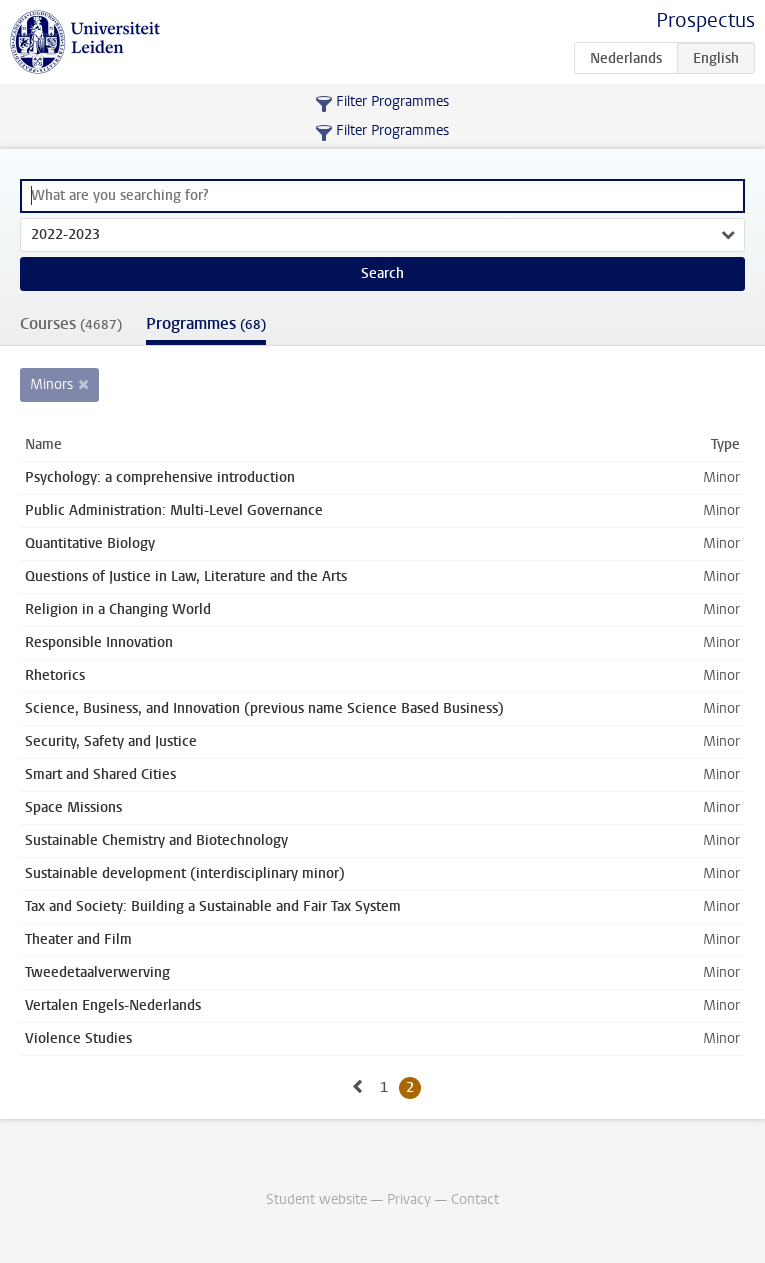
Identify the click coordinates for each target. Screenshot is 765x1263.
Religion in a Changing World (118, 609)
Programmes (206, 323)
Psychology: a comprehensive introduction (160, 477)
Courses (71, 323)
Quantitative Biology (90, 543)
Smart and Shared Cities (100, 774)
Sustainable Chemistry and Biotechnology (156, 840)
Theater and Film (78, 939)
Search (382, 273)
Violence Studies (78, 1038)
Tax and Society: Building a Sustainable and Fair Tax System (213, 906)
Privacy (409, 1199)
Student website (316, 1199)
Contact (475, 1199)
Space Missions (73, 807)
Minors (51, 384)
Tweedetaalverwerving (97, 972)
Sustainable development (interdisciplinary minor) (185, 873)
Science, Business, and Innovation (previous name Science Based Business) (264, 708)
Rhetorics (55, 675)
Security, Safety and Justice (111, 741)
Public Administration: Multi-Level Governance (174, 510)
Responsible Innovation (99, 642)
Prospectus (705, 20)
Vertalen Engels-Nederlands (113, 1005)
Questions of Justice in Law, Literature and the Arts (186, 576)
